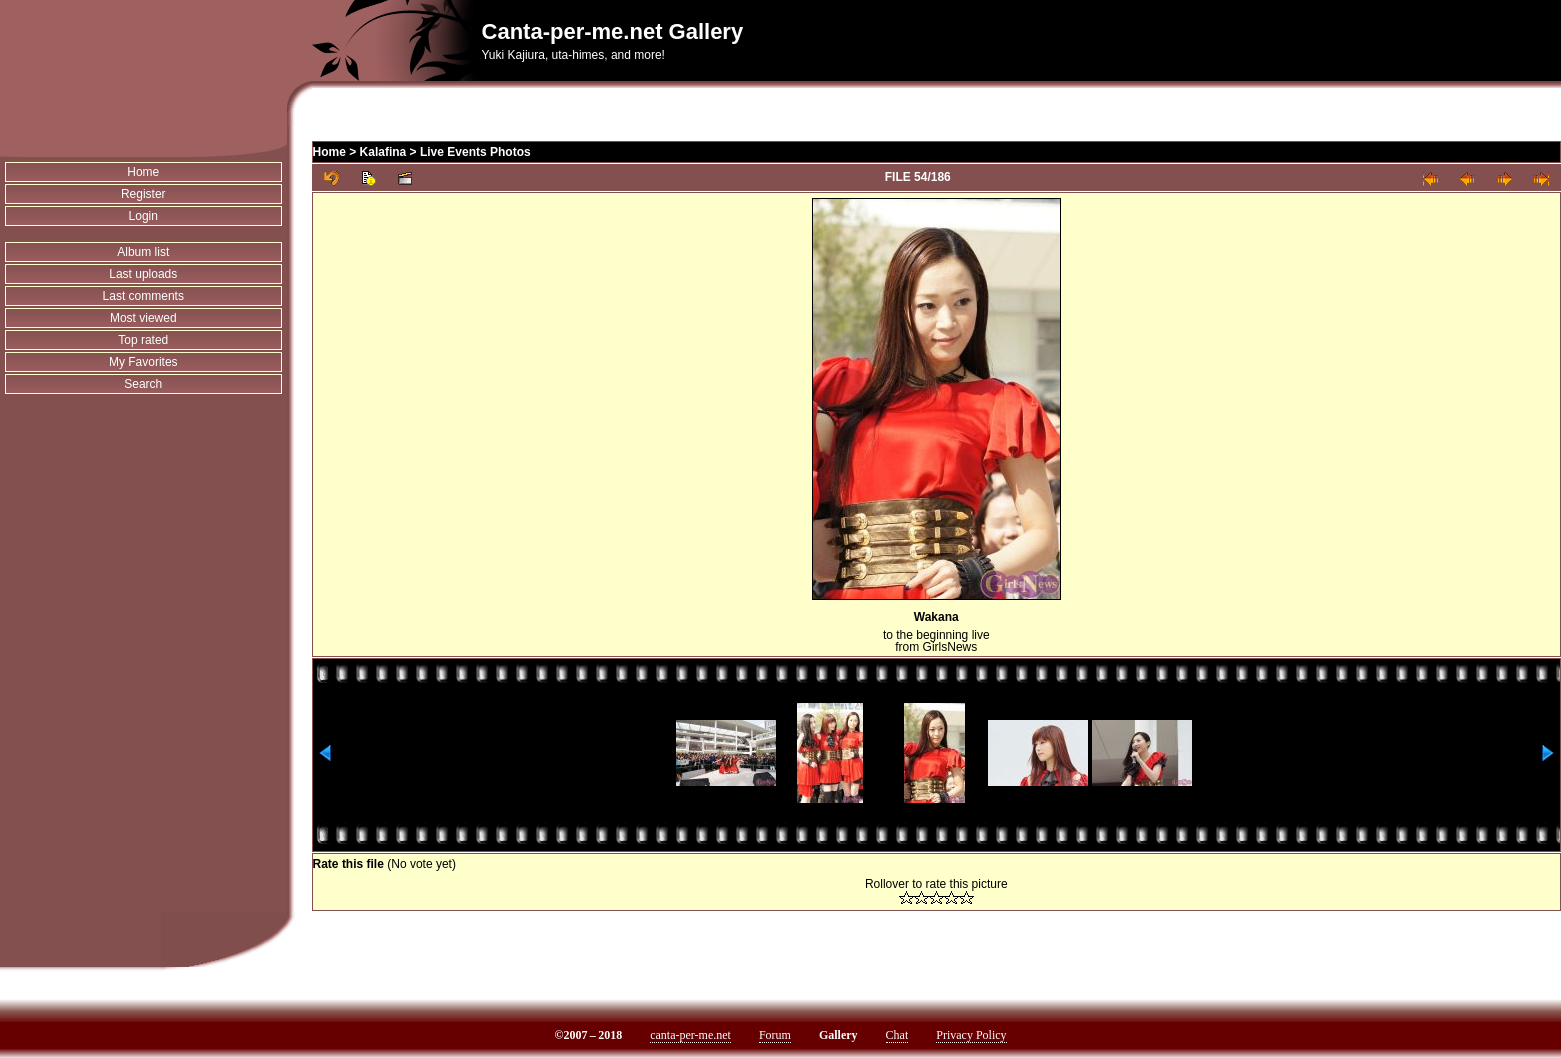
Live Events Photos (475, 152)
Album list (143, 252)
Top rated (143, 340)
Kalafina (383, 152)
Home (143, 172)
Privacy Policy (971, 1035)
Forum (775, 1035)
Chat (897, 1035)
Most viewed (143, 318)
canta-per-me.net (690, 1035)
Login (143, 216)
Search (143, 384)
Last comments (143, 296)
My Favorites (143, 362)
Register (143, 194)
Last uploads (143, 274)
